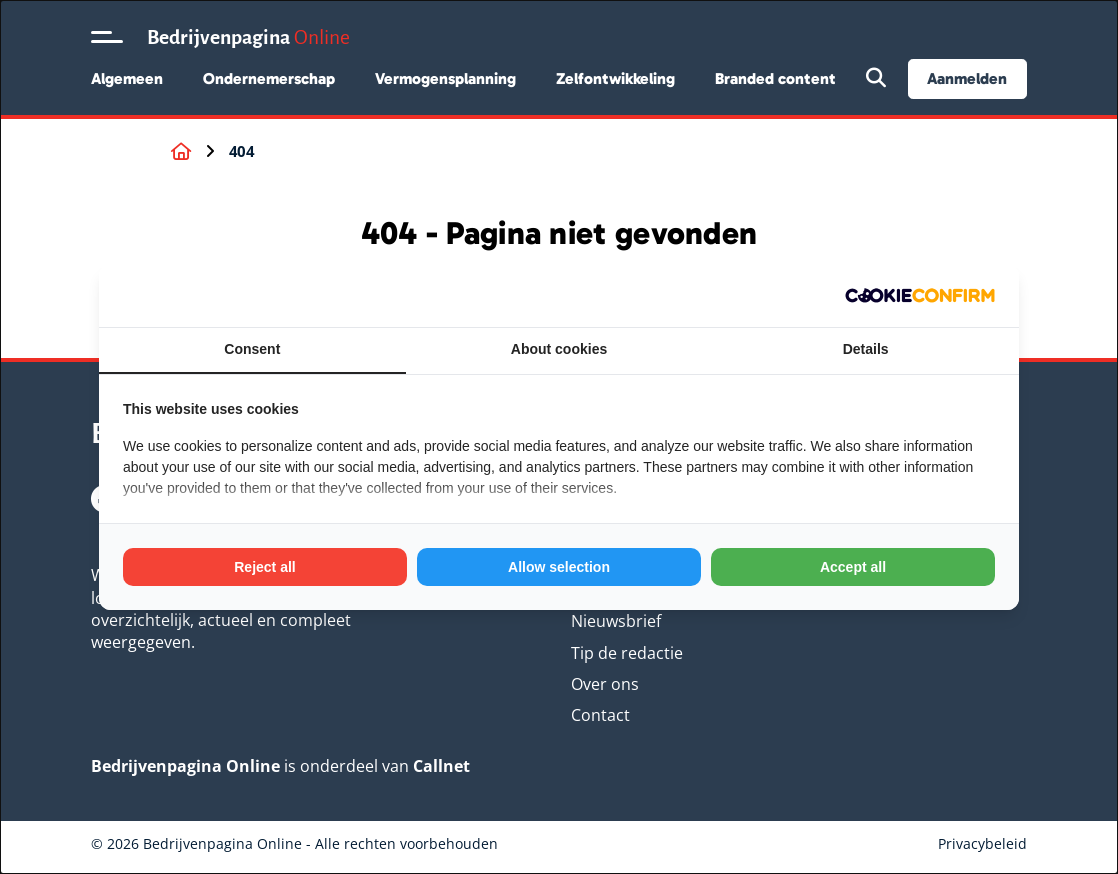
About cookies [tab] (559, 349)
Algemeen (127, 78)
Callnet (441, 766)
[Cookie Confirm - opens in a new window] (920, 295)
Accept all (853, 567)
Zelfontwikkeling (615, 78)
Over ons (605, 684)
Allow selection (559, 567)
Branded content (775, 78)
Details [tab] (866, 349)
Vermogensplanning (445, 78)
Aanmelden (967, 78)
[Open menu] (107, 37)
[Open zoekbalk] (876, 79)
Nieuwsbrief (616, 621)
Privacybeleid (982, 843)
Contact (600, 715)
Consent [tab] (252, 349)
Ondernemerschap (269, 78)
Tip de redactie (627, 653)
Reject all (264, 567)
